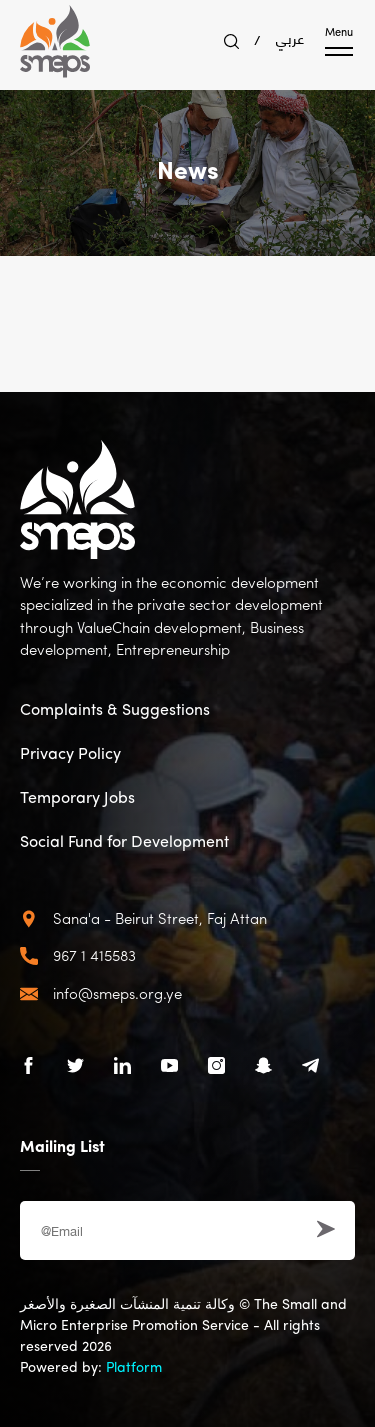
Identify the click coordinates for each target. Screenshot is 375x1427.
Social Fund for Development (124, 843)
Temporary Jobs (77, 799)
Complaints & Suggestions (115, 711)
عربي (290, 37)
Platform (134, 1368)
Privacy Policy (70, 755)
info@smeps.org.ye (117, 995)
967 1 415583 (94, 957)
